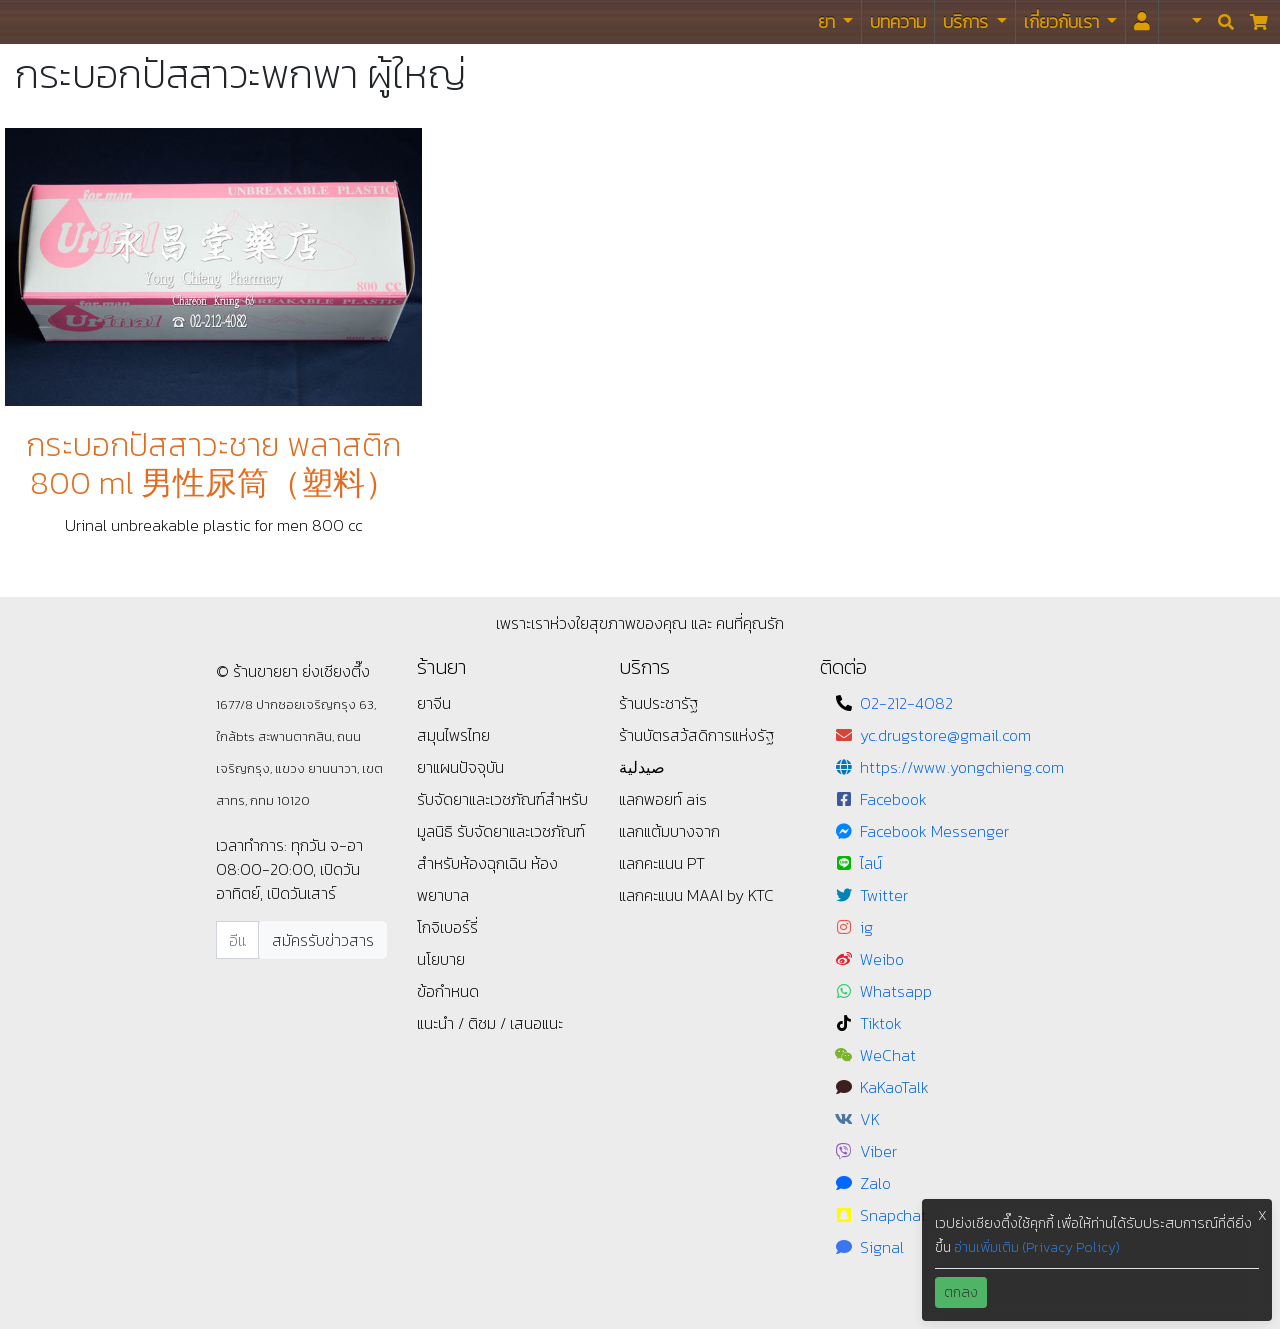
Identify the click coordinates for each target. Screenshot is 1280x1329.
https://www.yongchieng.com (962, 767)
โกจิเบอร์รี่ (447, 927)
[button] (1184, 22)
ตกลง (961, 1292)
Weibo (882, 959)
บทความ (898, 21)
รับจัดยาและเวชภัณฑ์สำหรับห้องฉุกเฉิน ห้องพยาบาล (501, 863)
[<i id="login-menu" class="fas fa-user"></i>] (1142, 22)
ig (866, 927)
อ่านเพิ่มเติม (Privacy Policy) (1037, 1247)
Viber (878, 1151)
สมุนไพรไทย (453, 735)
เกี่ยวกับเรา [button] (1063, 21)
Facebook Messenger (934, 831)
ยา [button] (828, 21)
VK (870, 1119)
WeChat (888, 1055)
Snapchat (893, 1215)
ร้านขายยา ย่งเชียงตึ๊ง (60, 21)
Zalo (875, 1183)
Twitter (884, 895)
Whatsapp (896, 991)
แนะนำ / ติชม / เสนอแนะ (490, 1023)
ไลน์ (871, 863)
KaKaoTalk (894, 1087)
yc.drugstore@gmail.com (945, 735)
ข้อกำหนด (448, 991)
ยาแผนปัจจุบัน (460, 767)
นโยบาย (441, 959)
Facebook (893, 799)
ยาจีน (434, 703)
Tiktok (881, 1023)
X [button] (1262, 1215)
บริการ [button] (967, 21)
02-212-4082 (906, 703)
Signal (882, 1247)
